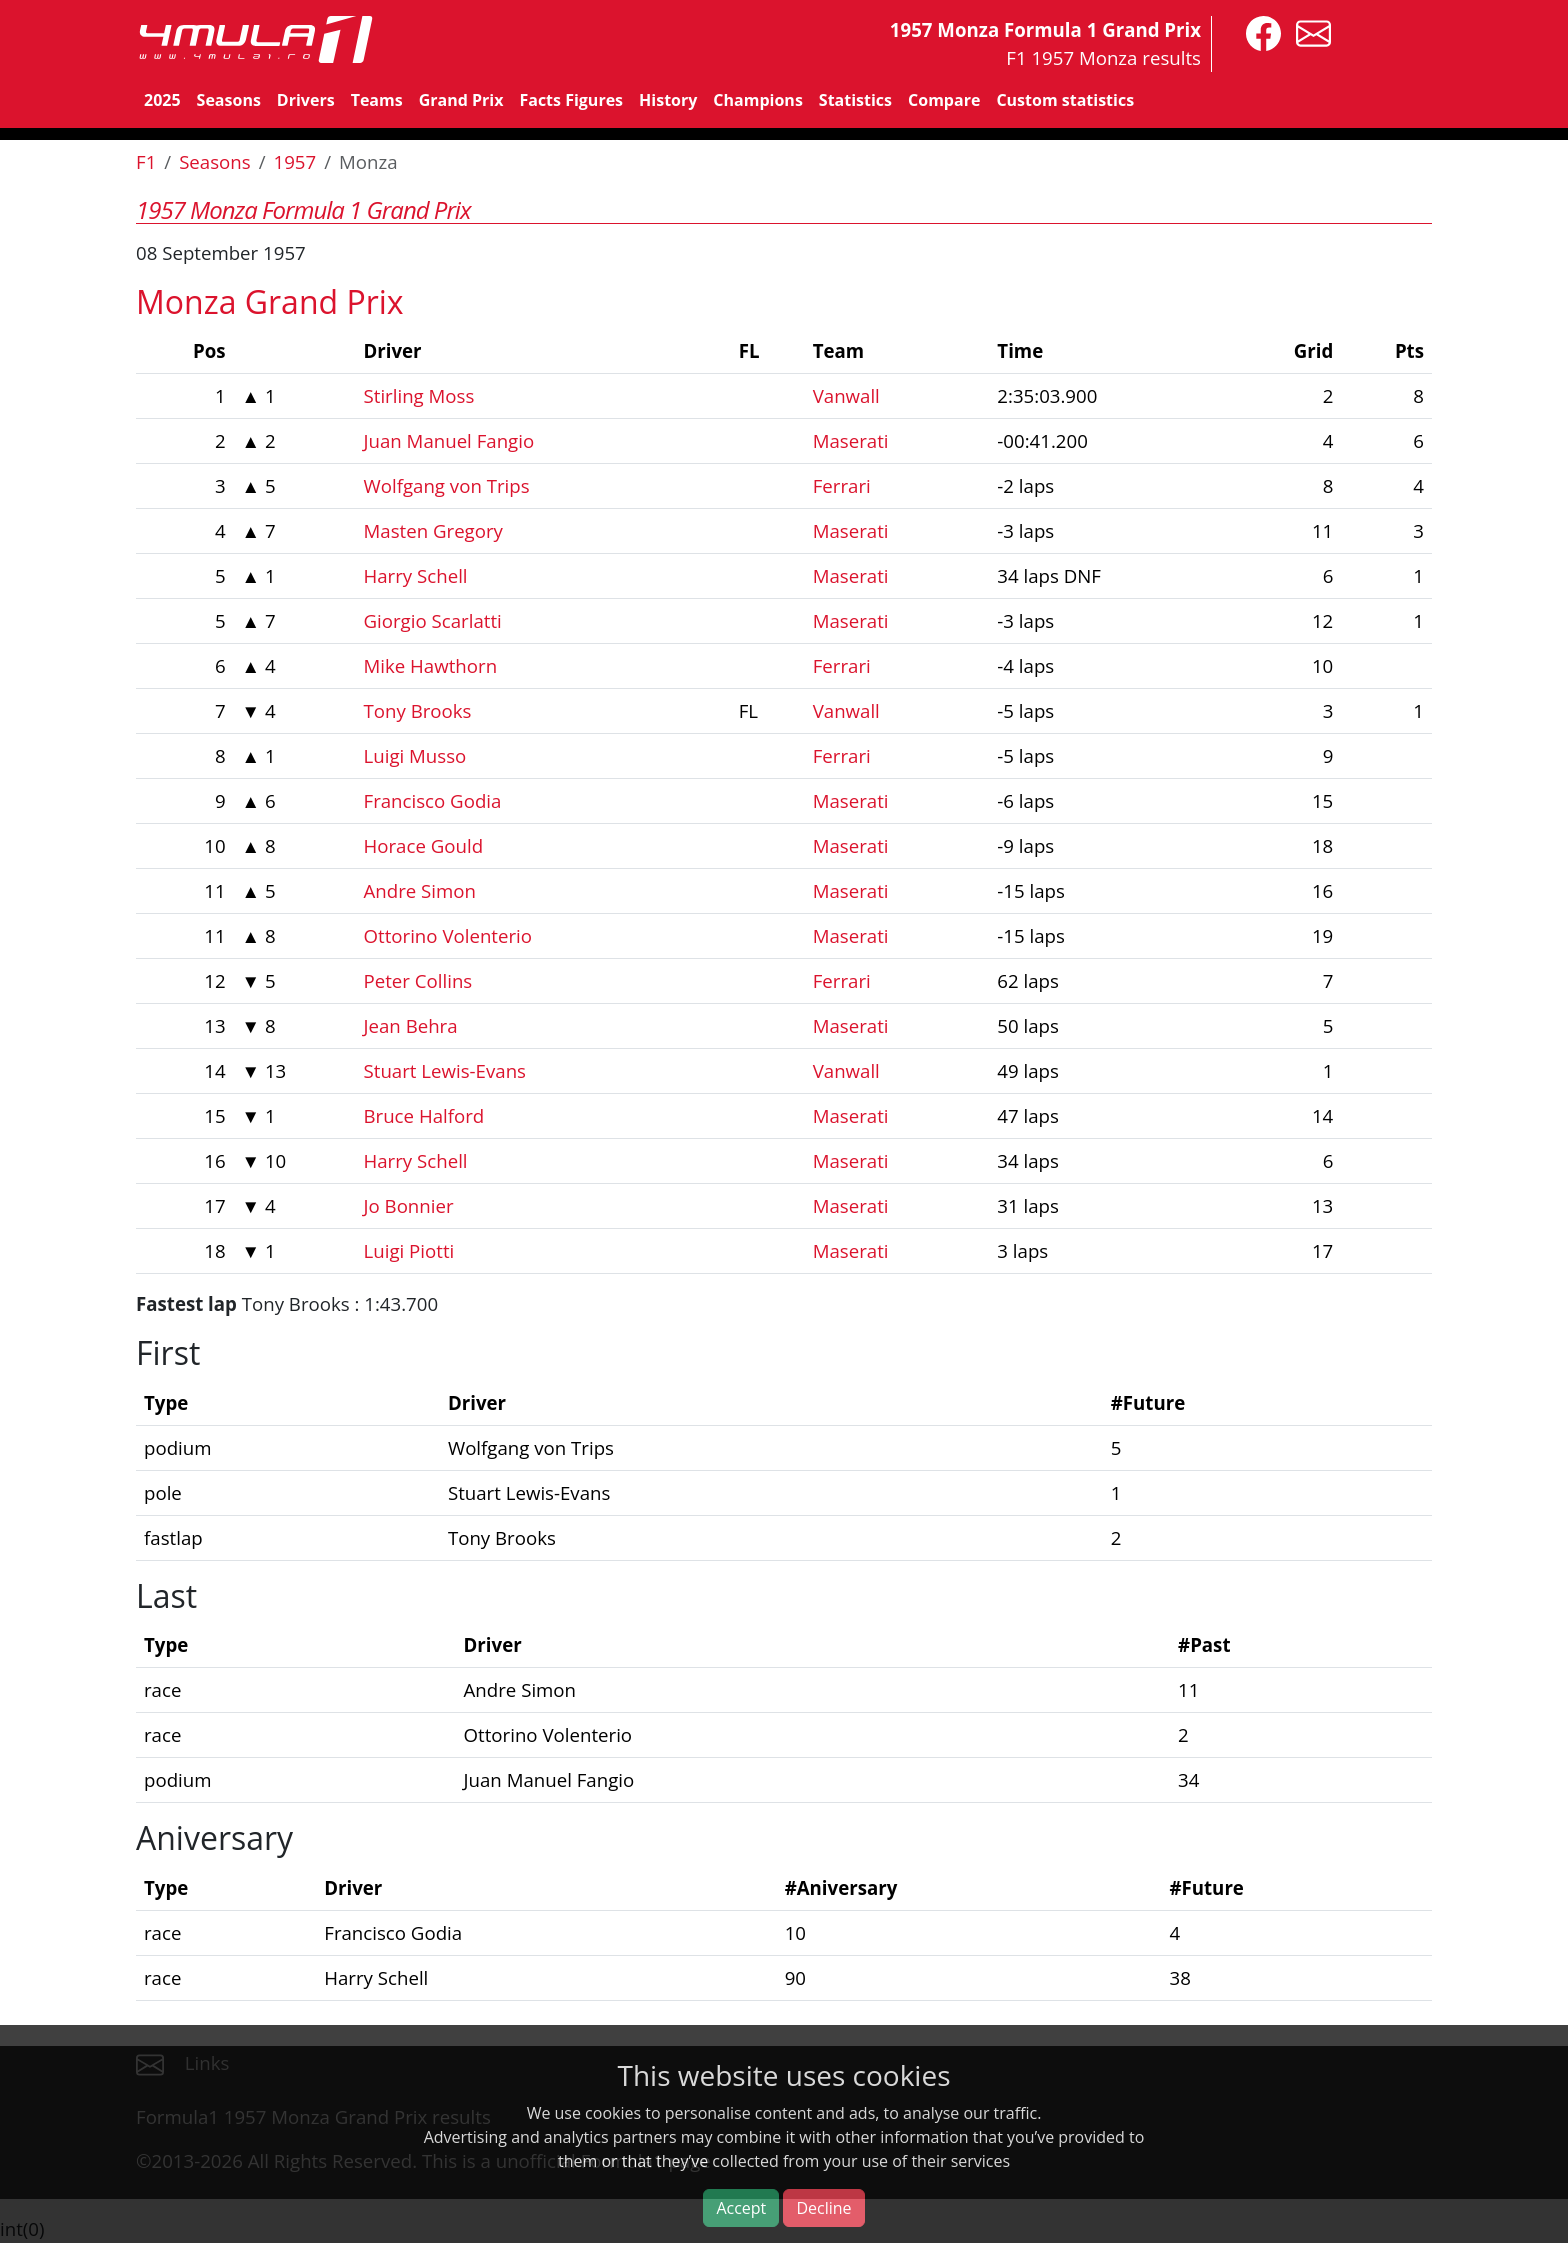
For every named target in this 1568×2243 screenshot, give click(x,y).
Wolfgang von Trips (447, 485)
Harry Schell (416, 575)
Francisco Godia (433, 800)
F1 (146, 161)
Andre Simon (420, 890)
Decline (823, 2208)
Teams (377, 100)
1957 (295, 161)
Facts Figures (571, 100)
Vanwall (846, 395)
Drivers (306, 100)
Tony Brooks (418, 710)
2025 (162, 100)
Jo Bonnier (409, 1205)
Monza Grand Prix (270, 301)
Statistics (855, 100)
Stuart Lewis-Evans (445, 1070)
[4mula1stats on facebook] (1258, 31)
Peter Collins (418, 980)
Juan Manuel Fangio (449, 440)
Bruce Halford (424, 1115)
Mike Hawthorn (431, 665)
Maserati (851, 440)
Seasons (229, 100)
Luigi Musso (415, 755)
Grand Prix (461, 100)
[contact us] (1308, 31)
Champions (757, 100)
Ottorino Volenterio (448, 935)
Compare (944, 100)
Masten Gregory (433, 530)
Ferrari (842, 485)
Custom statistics (1065, 100)
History (668, 100)
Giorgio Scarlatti (433, 620)
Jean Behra (411, 1025)
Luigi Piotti (409, 1250)
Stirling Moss (419, 395)
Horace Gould (424, 845)
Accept (741, 2208)
